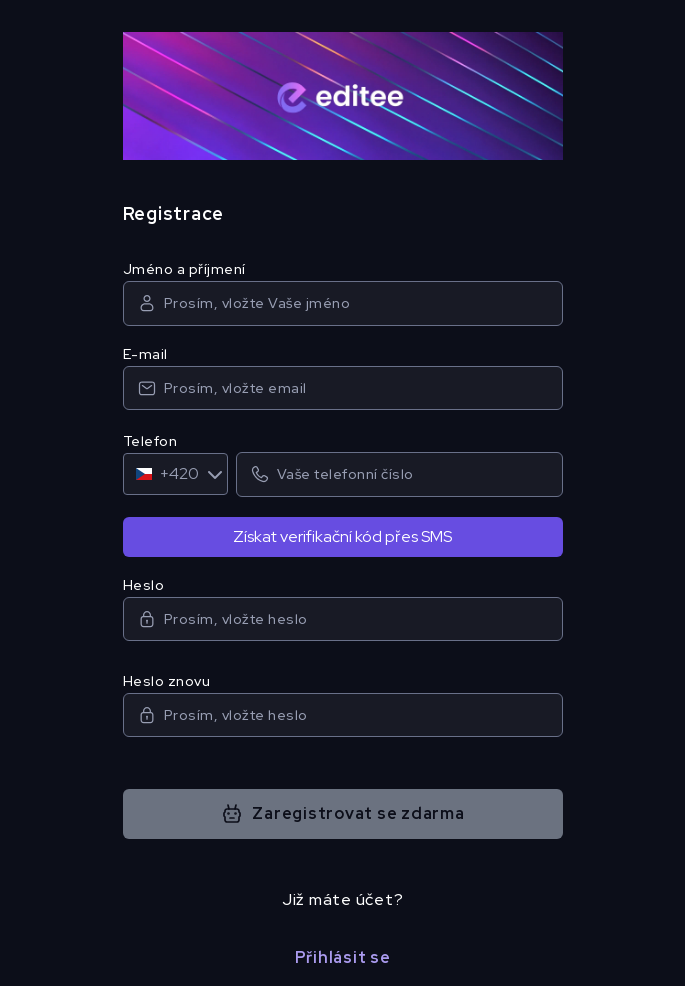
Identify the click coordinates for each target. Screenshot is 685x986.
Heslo (144, 585)
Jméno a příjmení (184, 269)
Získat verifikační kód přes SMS (342, 536)
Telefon (150, 441)
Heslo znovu (167, 681)
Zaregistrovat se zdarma (342, 814)
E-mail (145, 354)
